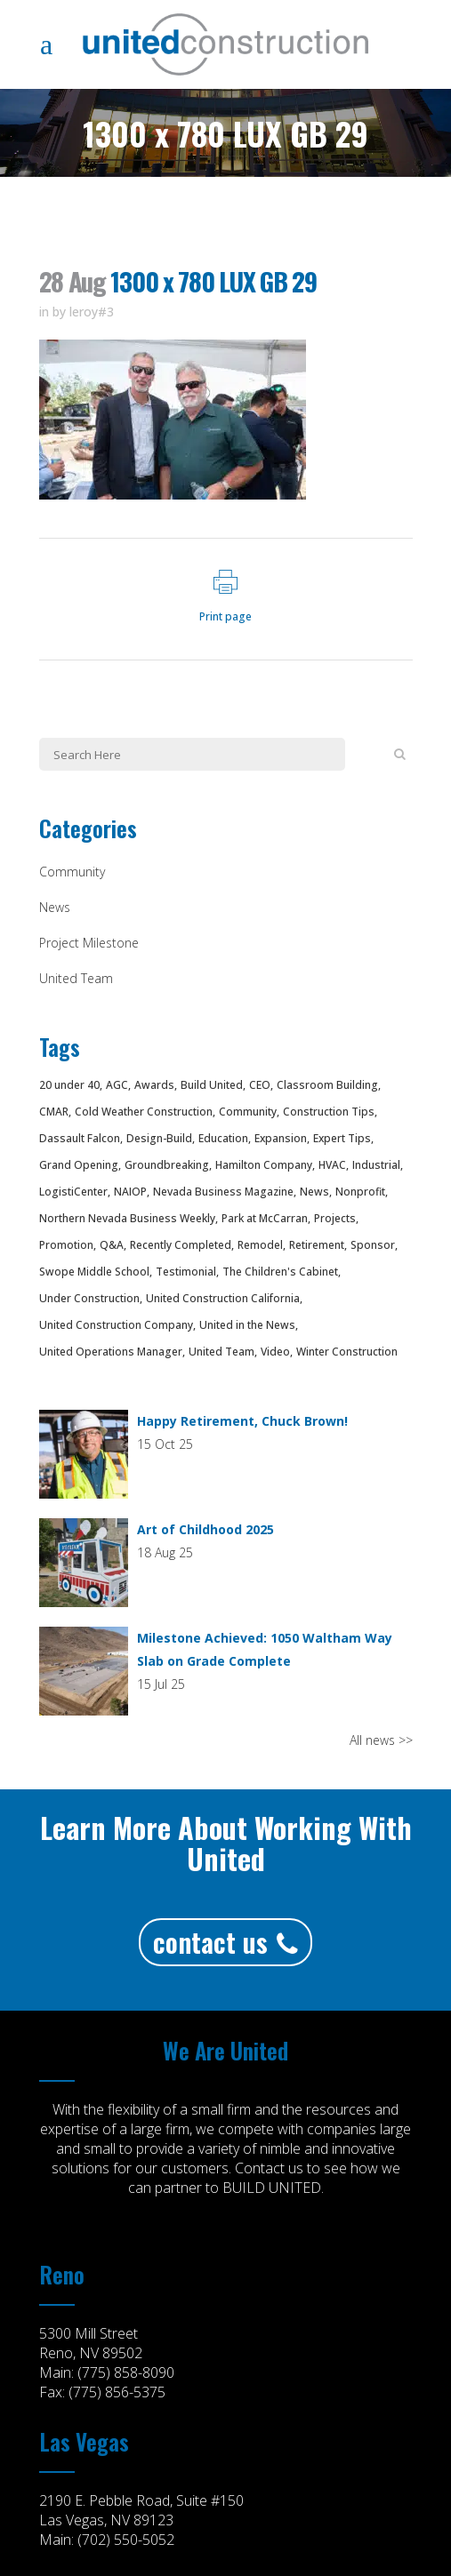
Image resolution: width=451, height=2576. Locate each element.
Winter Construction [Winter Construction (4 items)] (347, 1351)
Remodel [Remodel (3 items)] (260, 1244)
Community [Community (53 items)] (248, 1111)
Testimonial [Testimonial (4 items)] (186, 1271)
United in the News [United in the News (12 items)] (247, 1324)
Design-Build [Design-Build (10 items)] (159, 1138)
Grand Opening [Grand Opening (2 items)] (78, 1164)
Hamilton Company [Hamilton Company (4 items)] (263, 1164)
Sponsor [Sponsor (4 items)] (372, 1244)
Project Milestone (89, 942)
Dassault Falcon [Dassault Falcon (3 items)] (79, 1138)
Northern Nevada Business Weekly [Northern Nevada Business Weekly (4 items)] (127, 1218)
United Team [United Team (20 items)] (221, 1351)
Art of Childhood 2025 (205, 1529)
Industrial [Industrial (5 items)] (376, 1164)
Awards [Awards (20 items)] (154, 1084)
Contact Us (225, 1942)
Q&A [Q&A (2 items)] (112, 1244)
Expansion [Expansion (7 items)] (280, 1138)
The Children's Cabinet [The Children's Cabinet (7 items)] (280, 1271)
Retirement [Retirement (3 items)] (316, 1244)
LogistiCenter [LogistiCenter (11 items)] (73, 1191)
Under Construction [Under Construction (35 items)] (89, 1298)
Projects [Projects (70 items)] (335, 1218)
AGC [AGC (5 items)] (117, 1084)
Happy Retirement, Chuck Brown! (242, 1420)
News (54, 907)
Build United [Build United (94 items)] (212, 1084)
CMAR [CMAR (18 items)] (53, 1111)
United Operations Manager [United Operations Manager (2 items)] (110, 1351)
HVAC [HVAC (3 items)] (332, 1164)
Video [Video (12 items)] (275, 1351)
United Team (76, 978)
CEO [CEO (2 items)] (259, 1084)
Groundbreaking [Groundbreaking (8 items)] (167, 1164)
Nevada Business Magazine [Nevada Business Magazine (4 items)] (223, 1191)
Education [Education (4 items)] (223, 1138)
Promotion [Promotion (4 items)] (66, 1244)
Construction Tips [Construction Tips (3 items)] (328, 1111)
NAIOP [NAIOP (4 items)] (130, 1191)
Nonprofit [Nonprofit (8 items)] (360, 1191)
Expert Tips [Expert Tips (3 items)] (342, 1138)
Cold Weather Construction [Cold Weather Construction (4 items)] (144, 1111)
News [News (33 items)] (314, 1191)
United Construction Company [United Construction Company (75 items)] (116, 1324)
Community (72, 871)
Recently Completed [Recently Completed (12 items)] (180, 1244)
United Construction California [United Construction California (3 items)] (223, 1298)
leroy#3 (91, 311)
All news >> (381, 1740)
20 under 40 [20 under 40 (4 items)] (69, 1084)
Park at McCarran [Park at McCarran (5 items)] (264, 1218)
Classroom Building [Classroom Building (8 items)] (327, 1084)
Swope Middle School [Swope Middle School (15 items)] (94, 1271)
